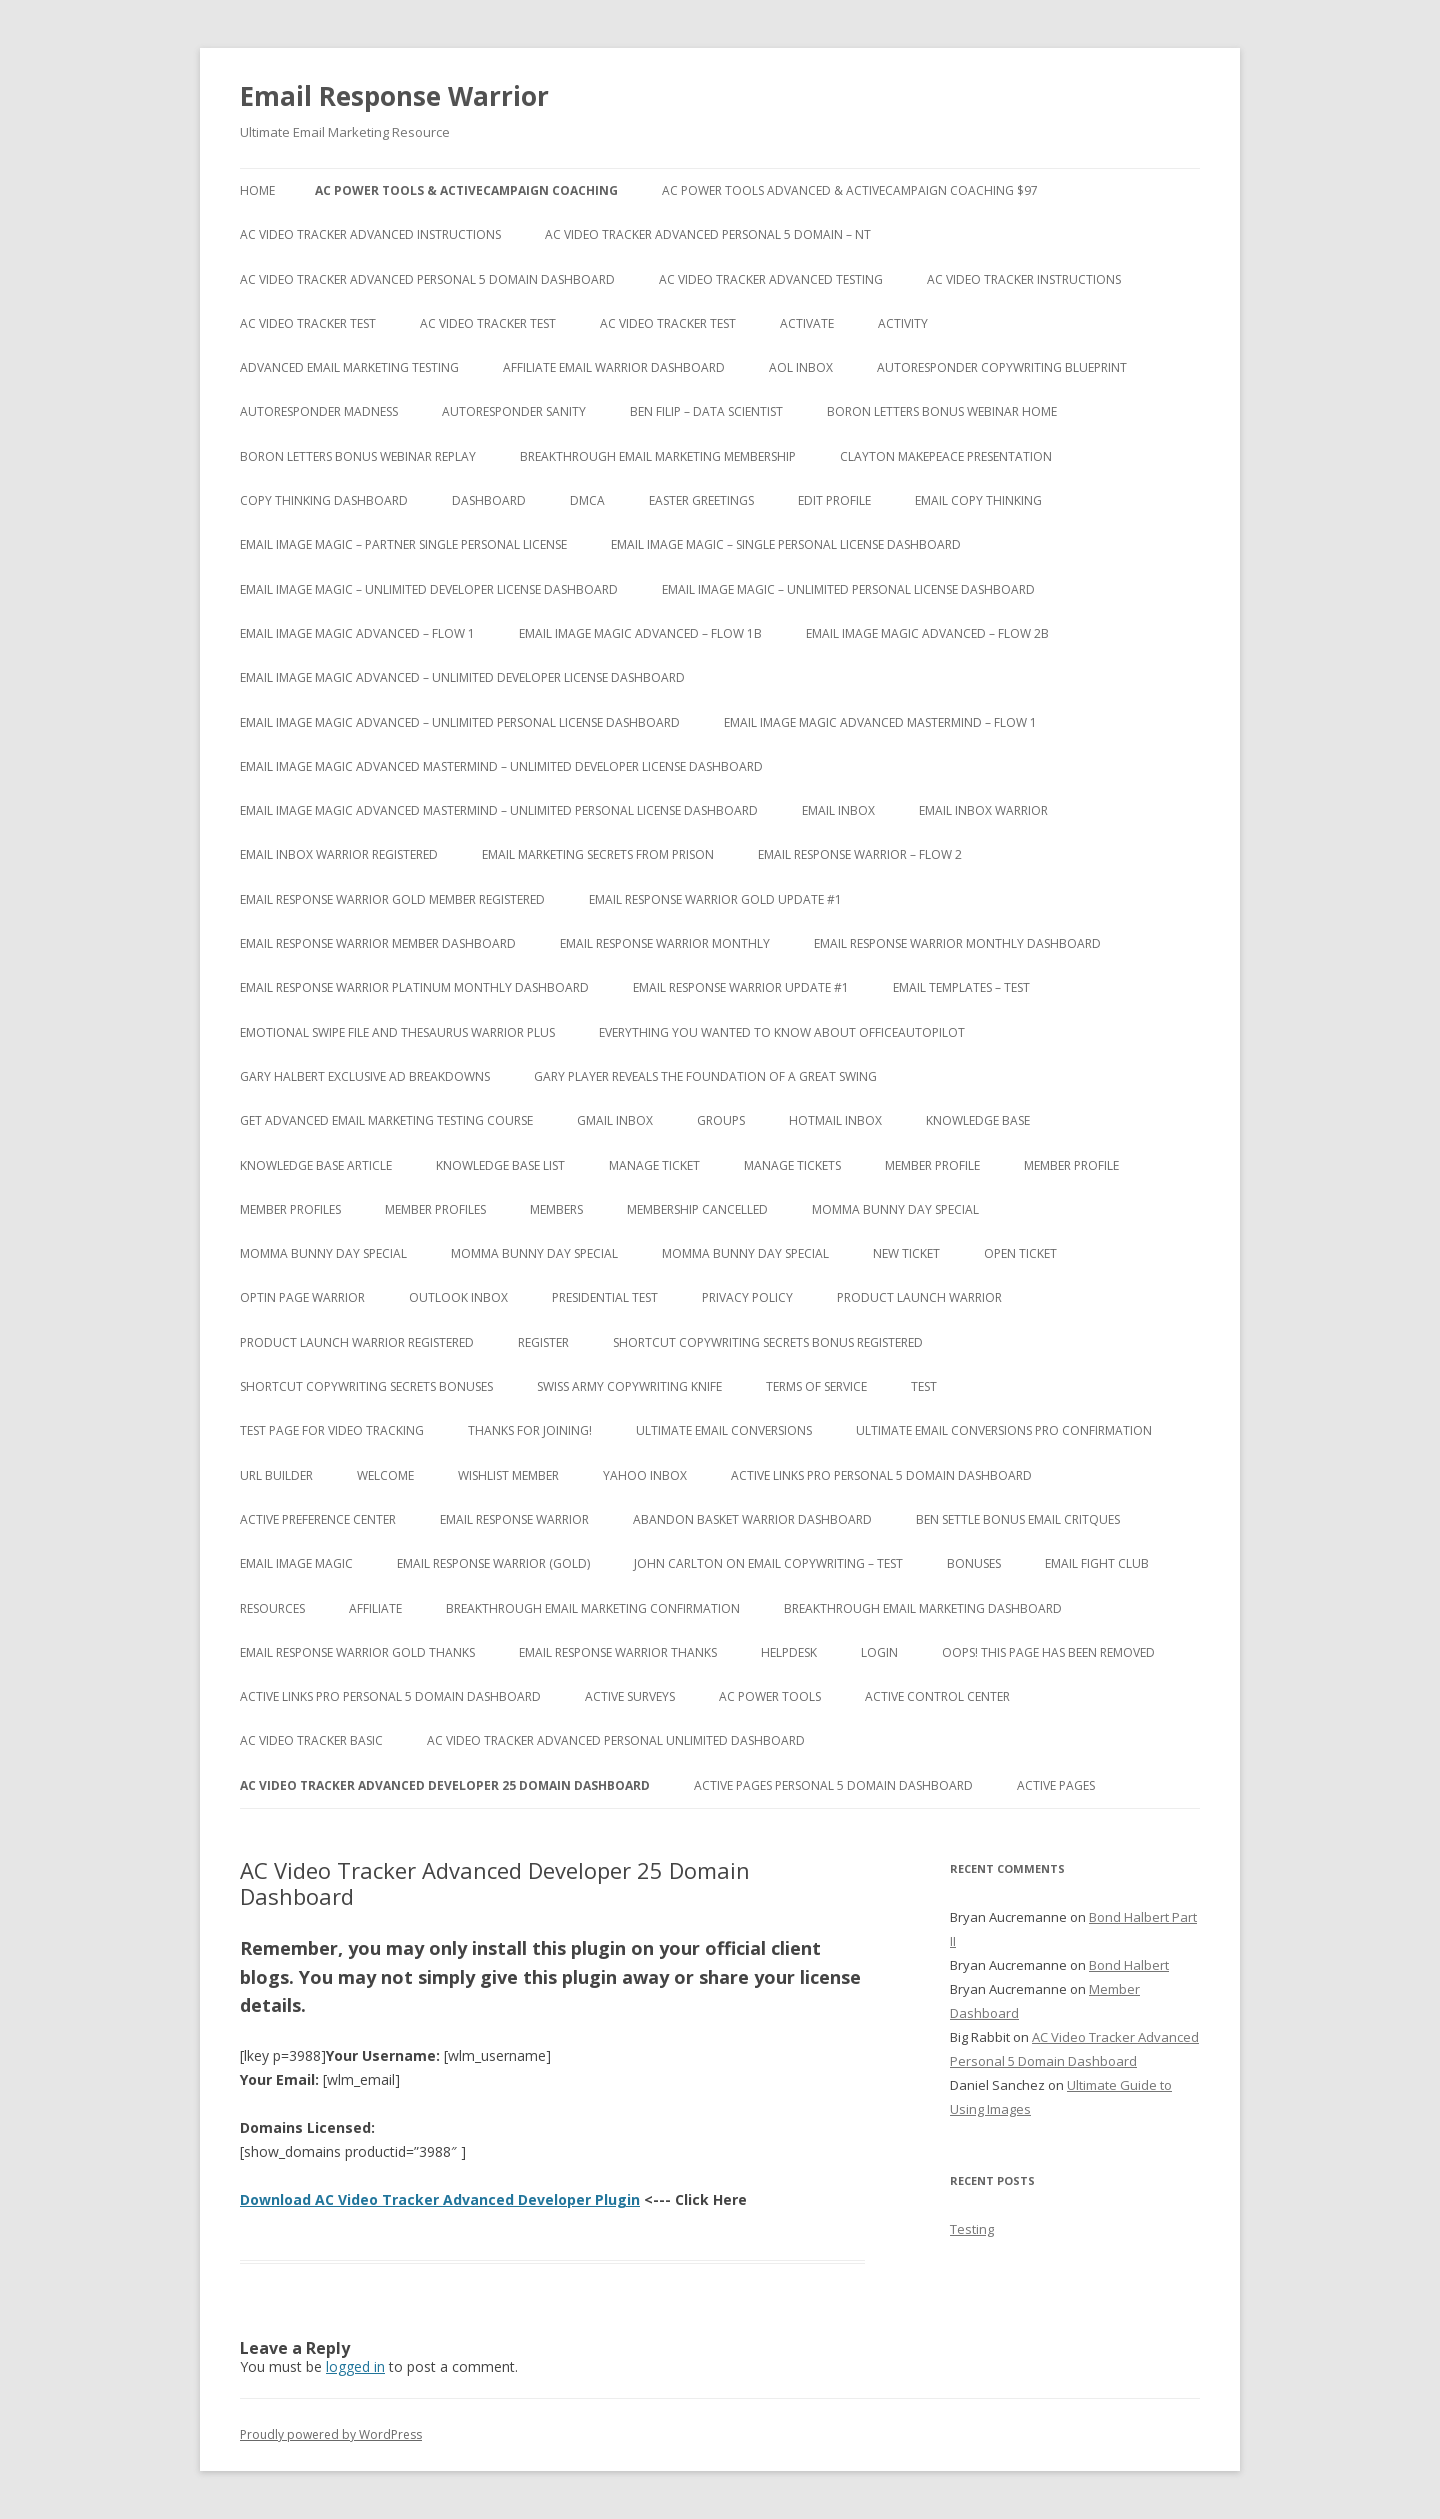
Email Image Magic (296, 1563)
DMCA (587, 500)
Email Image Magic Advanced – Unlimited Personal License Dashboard (460, 722)
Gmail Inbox (615, 1120)
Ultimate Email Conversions (724, 1430)
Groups (721, 1120)
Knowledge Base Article (316, 1165)
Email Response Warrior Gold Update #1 (715, 899)
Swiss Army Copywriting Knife (629, 1386)
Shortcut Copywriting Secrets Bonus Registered (768, 1342)
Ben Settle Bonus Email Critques (1018, 1519)
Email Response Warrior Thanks (618, 1652)
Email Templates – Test (961, 987)
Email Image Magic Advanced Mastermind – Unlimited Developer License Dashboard (501, 766)
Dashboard (489, 500)
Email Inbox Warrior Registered (339, 854)
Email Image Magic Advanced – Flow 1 (357, 633)
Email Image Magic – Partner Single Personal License (403, 544)
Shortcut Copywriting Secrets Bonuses (366, 1386)
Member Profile (932, 1165)
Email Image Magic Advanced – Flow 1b (640, 633)
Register (543, 1342)
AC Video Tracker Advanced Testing (771, 279)
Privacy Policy (747, 1297)
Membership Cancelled (697, 1209)
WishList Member (508, 1475)
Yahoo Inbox (645, 1475)
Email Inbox (838, 810)
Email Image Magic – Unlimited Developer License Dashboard (429, 589)
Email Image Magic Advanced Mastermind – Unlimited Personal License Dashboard (499, 810)
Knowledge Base (978, 1120)
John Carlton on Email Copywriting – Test (768, 1563)
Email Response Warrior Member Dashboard (378, 943)
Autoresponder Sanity (514, 411)
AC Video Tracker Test (308, 323)
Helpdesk (789, 1652)
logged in (355, 2366)
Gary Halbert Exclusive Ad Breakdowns (365, 1076)
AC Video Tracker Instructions (1024, 279)
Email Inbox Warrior (983, 810)
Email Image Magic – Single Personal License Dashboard (786, 544)
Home (257, 190)
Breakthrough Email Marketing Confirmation (593, 1608)
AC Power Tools (770, 1696)
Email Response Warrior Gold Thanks (357, 1652)
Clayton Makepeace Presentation (946, 456)
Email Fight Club (1097, 1563)
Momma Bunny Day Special (895, 1209)
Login (879, 1652)
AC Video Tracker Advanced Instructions (370, 234)
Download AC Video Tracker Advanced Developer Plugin (440, 2199)
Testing (972, 2229)
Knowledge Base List (500, 1165)
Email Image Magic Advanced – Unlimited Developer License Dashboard (462, 677)
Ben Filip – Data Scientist (706, 411)
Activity (903, 323)
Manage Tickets (792, 1165)
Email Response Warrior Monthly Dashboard (957, 943)
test (924, 1386)
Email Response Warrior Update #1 (741, 987)
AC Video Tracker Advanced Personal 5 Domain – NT (708, 234)
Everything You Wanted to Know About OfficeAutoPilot (782, 1032)
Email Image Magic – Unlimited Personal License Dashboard (848, 589)
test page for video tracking (332, 1430)
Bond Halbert (1129, 1965)
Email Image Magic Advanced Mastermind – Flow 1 (880, 722)
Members (556, 1209)
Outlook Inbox (458, 1297)
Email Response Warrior (394, 96)
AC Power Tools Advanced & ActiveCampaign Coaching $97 (850, 190)
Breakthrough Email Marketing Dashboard (923, 1608)
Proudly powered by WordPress (331, 2434)
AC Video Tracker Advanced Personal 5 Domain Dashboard (427, 279)
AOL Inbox (801, 367)
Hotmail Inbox (835, 1120)
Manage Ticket (654, 1165)
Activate (807, 323)
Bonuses (974, 1563)
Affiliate (375, 1608)
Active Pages (1056, 1785)
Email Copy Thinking (978, 500)
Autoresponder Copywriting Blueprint (1002, 367)
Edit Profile (834, 500)
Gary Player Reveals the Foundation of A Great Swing (705, 1076)
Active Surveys (630, 1696)
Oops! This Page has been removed (1048, 1652)
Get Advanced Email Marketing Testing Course (386, 1120)
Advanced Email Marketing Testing (349, 367)
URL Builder (276, 1475)
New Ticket (906, 1253)
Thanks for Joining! (530, 1430)
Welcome (385, 1475)
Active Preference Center (318, 1519)
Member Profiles (290, 1209)
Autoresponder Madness (319, 411)
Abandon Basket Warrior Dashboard (752, 1519)
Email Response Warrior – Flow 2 (860, 854)
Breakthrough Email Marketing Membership (658, 456)
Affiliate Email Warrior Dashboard (614, 367)
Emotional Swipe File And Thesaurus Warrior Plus (397, 1032)
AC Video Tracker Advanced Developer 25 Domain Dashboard (445, 1785)
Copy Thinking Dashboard (324, 500)
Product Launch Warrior (919, 1297)
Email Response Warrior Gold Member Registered (392, 899)
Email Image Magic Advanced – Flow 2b (927, 633)
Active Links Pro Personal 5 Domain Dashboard (881, 1475)
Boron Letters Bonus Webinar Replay (358, 456)
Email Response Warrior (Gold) (493, 1563)
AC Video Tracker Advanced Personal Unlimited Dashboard (616, 1740)
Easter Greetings (701, 500)
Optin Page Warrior (302, 1297)
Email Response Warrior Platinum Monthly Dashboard (414, 987)
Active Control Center (937, 1696)
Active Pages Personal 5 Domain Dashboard (833, 1785)
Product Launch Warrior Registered (357, 1342)
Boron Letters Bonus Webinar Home (942, 411)
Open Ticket (1020, 1253)
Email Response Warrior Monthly (665, 943)
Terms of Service (816, 1386)
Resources (272, 1608)
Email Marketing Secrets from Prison (598, 854)
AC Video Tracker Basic (311, 1740)
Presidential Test (605, 1297)
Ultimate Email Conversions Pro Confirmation (1004, 1430)
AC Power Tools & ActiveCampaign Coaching (466, 190)
